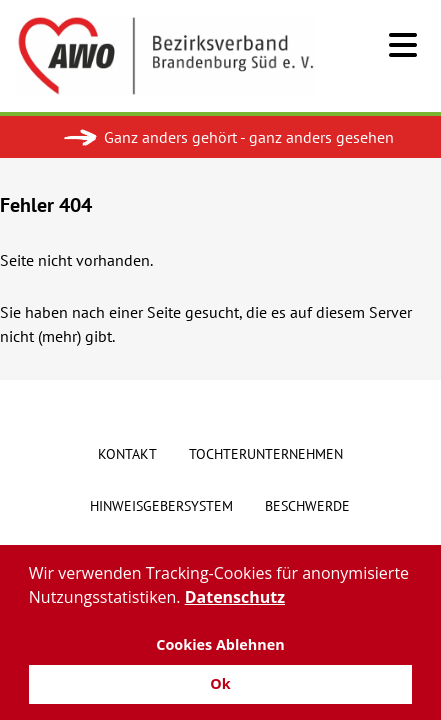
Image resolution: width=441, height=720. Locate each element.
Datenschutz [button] (235, 597)
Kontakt (127, 454)
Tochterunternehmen (266, 454)
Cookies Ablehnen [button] (220, 644)
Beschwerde (307, 506)
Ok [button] (220, 683)
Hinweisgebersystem (161, 506)
